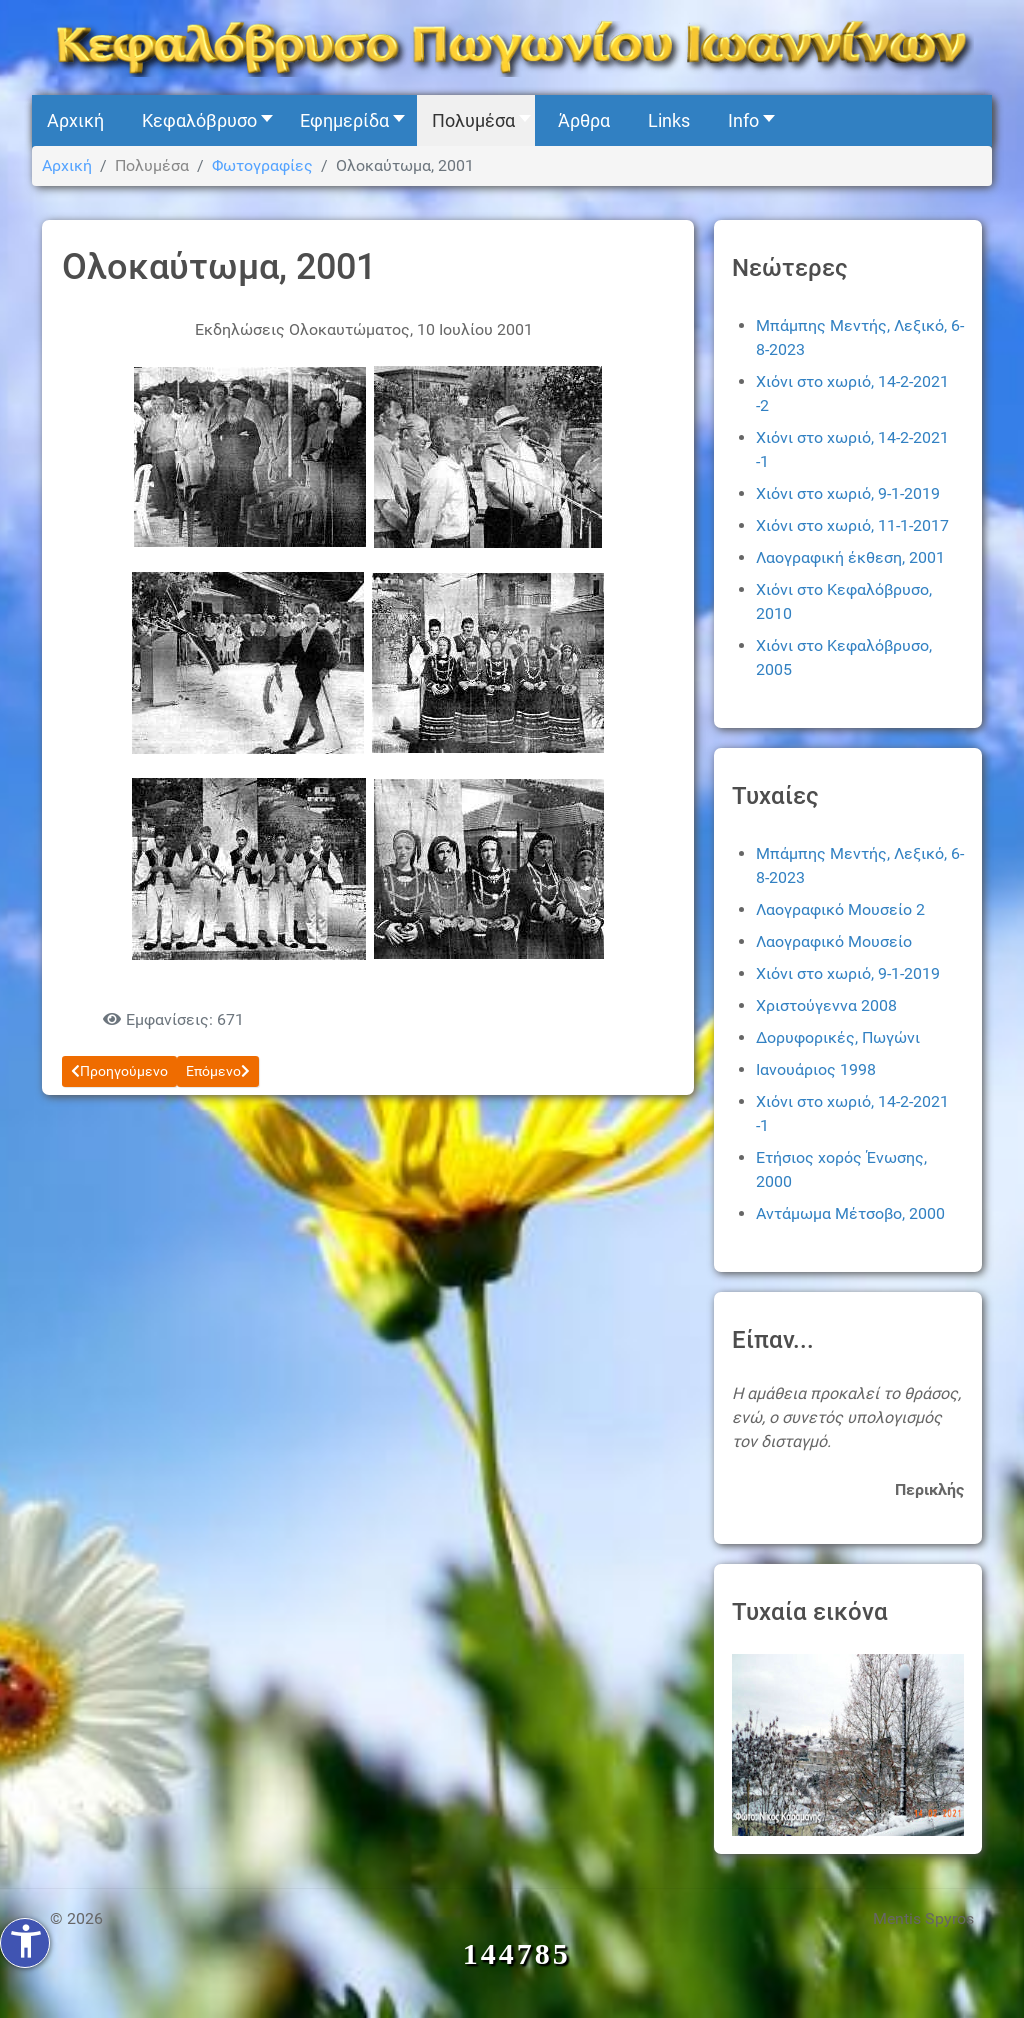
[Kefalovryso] (512, 46)
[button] (202, 120)
